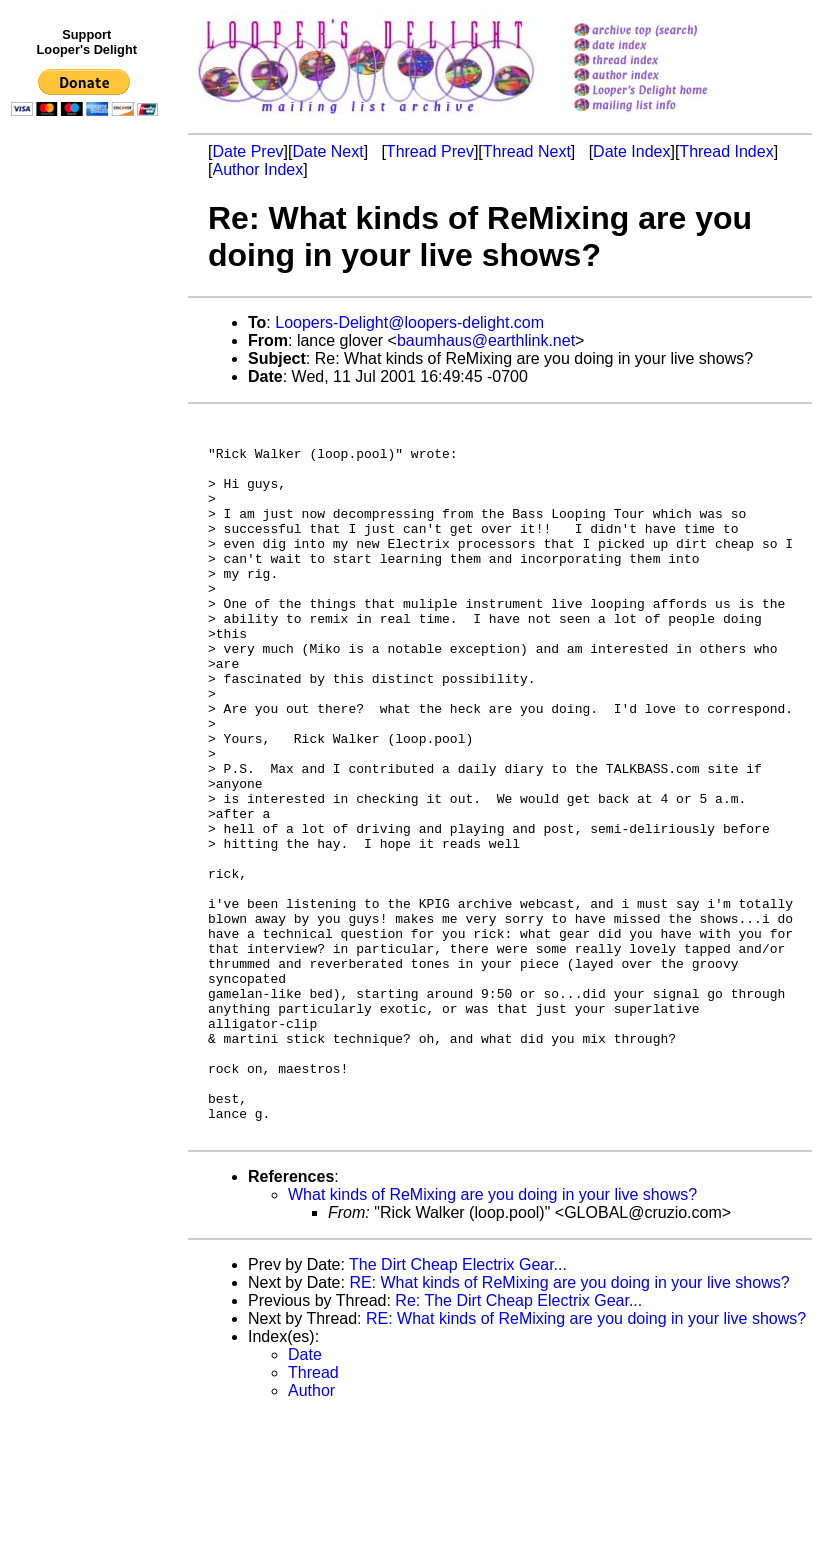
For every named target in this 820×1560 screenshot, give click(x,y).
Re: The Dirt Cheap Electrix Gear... (518, 1444)
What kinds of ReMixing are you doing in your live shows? (492, 1338)
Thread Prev (430, 151)
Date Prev (247, 151)
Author (311, 1534)
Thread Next (527, 151)
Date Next (327, 151)
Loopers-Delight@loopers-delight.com (409, 322)
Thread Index (726, 151)
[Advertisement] (88, 537)
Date (305, 1498)
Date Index (631, 151)
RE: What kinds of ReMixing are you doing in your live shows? (569, 1426)
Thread (313, 1516)
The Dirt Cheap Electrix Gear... (458, 1408)
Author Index (257, 169)
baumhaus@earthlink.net (486, 340)
